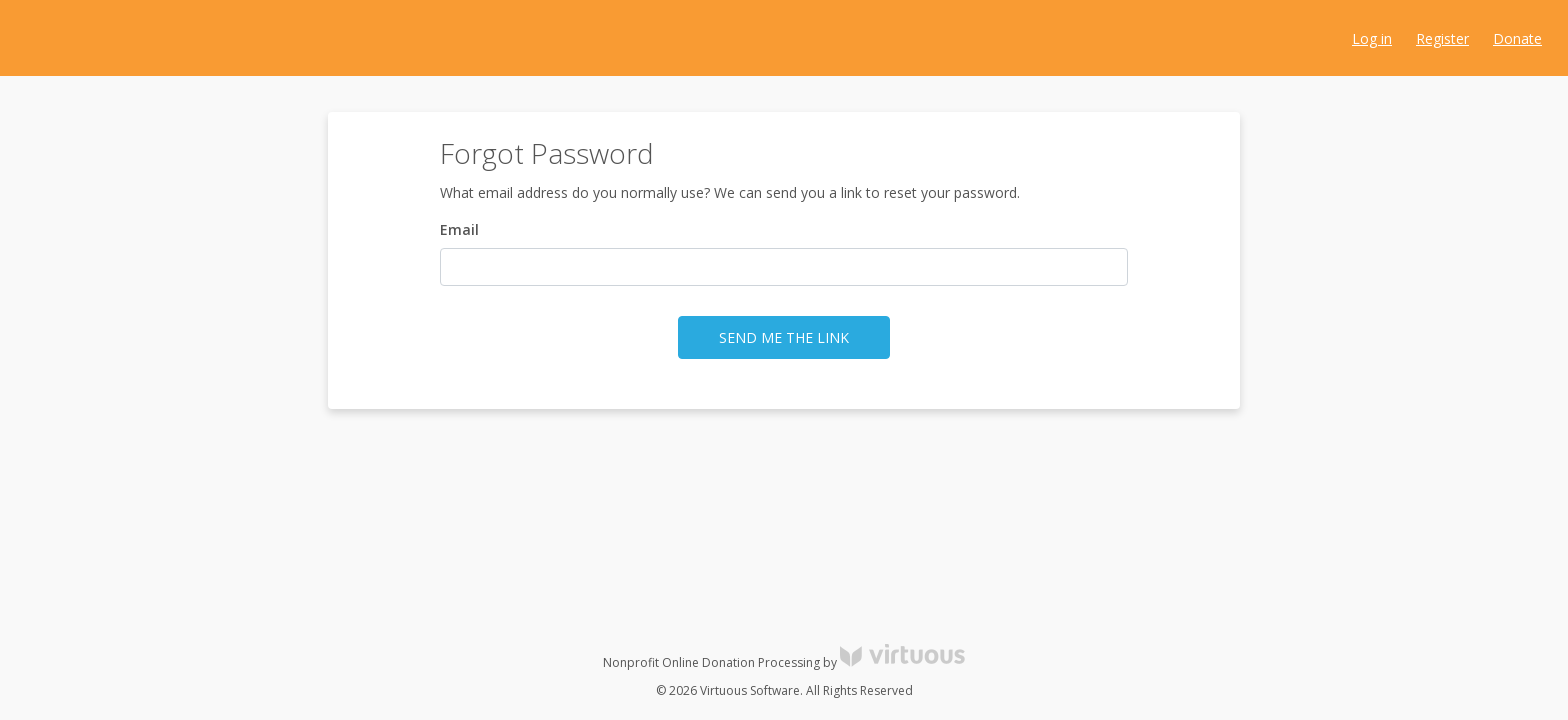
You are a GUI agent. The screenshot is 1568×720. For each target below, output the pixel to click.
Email (459, 229)
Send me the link (784, 337)
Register (1442, 38)
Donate (1517, 38)
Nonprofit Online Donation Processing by (784, 662)
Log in (1372, 38)
